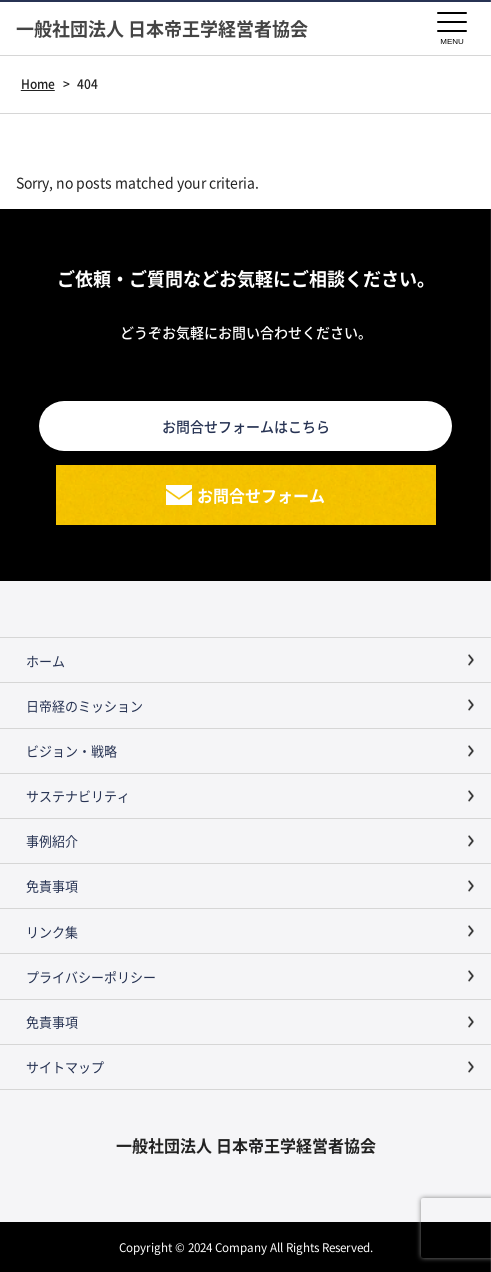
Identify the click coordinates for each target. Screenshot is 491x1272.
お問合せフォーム (261, 495)
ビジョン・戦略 (71, 750)
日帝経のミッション (84, 705)
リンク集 (52, 931)
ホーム (45, 660)
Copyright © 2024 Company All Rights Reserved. (246, 1246)
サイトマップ (65, 1066)
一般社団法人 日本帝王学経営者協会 (162, 28)
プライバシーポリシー (91, 976)
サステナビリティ (78, 795)
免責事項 (52, 885)
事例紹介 (52, 840)
